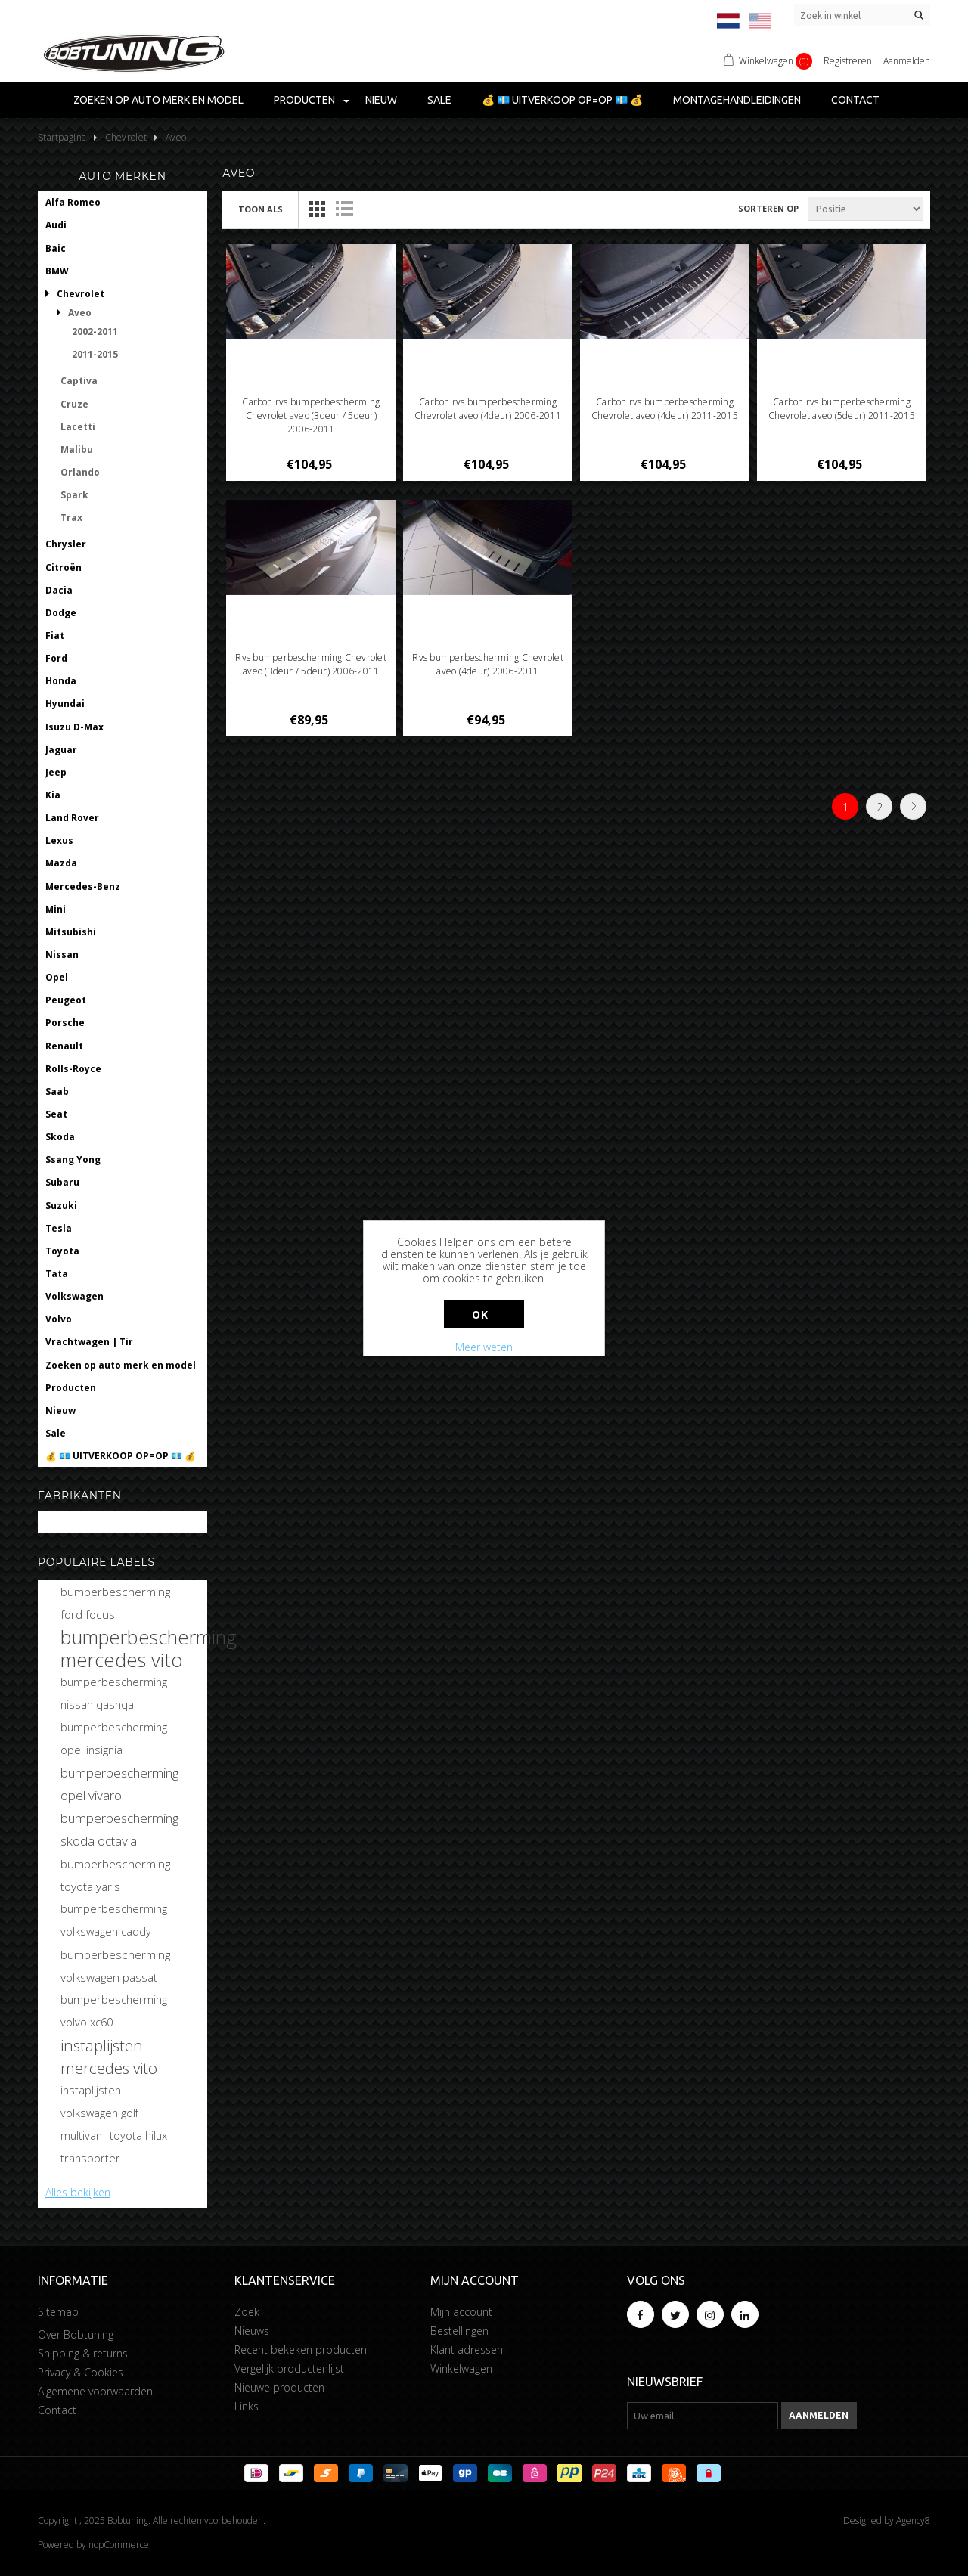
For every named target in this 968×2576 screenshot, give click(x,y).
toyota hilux (138, 2135)
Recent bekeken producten (300, 2349)
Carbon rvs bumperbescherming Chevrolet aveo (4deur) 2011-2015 (664, 408)
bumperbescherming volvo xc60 (113, 2010)
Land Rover (72, 817)
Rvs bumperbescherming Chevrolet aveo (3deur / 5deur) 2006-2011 (310, 664)
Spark (74, 494)
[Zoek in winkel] (862, 15)
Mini (55, 909)
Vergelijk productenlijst (289, 2368)
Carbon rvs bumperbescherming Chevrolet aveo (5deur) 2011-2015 (841, 408)
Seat (56, 1114)
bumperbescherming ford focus (115, 1603)
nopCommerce (118, 2544)
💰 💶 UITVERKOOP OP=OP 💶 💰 (562, 100)
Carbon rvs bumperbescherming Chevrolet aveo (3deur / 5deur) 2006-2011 (311, 415)
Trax (71, 517)
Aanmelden (906, 60)
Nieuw (381, 100)
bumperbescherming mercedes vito (148, 1648)
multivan (81, 2135)
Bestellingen (459, 2330)
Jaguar (61, 749)
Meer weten (484, 1347)
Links (246, 2406)
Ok (480, 1314)
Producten (304, 100)
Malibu (76, 449)
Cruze (74, 404)
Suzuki (61, 1205)
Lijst (344, 209)
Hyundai (65, 703)
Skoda (60, 1136)
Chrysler (65, 544)
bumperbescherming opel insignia (113, 1738)
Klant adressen (466, 2349)
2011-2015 (95, 354)
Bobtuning (70, 1522)
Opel (56, 977)
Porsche (65, 1022)
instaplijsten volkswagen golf (99, 2101)
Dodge (60, 612)
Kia (52, 795)
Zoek (246, 2312)
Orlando (80, 472)
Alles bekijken (77, 2192)
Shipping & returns (83, 2353)
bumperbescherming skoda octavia (119, 1829)
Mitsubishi (70, 931)
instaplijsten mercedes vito (108, 2056)
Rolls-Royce (73, 1068)
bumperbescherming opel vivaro (119, 1784)
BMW (57, 271)
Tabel (317, 209)
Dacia (59, 590)
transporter (90, 2158)
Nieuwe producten (279, 2387)
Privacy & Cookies (80, 2372)
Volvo (58, 1319)
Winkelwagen (461, 2368)
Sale (439, 100)
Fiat (54, 635)
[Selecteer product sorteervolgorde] (865, 209)
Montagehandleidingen (737, 100)
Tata (56, 1273)
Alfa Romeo (73, 202)
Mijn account (461, 2312)
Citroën (63, 567)
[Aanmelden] (702, 2415)
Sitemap (58, 2312)
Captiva (79, 380)
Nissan (62, 954)
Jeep (56, 772)
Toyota (62, 1251)
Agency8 (913, 2520)
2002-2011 (95, 331)
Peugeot (65, 1000)
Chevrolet (80, 293)
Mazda (61, 863)
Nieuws (251, 2330)
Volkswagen (74, 1296)
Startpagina (62, 137)
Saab (57, 1091)
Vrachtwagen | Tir (89, 1341)
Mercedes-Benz (82, 886)
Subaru (62, 1182)
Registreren (848, 60)
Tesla (58, 1228)
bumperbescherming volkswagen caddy (113, 1920)
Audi (56, 225)
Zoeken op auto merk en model (158, 100)
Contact (855, 100)
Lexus (59, 840)
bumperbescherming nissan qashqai (113, 1693)
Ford (56, 658)
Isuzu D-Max (74, 727)
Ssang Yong (73, 1159)
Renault (64, 1046)
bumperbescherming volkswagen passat (115, 1966)
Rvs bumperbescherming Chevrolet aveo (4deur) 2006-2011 (487, 664)
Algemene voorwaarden (95, 2391)
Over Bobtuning (75, 2334)
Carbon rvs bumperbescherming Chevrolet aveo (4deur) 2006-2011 (487, 408)
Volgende (913, 806)
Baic (55, 248)
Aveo (80, 312)
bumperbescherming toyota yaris (115, 1875)
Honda (60, 680)
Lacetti (77, 426)
